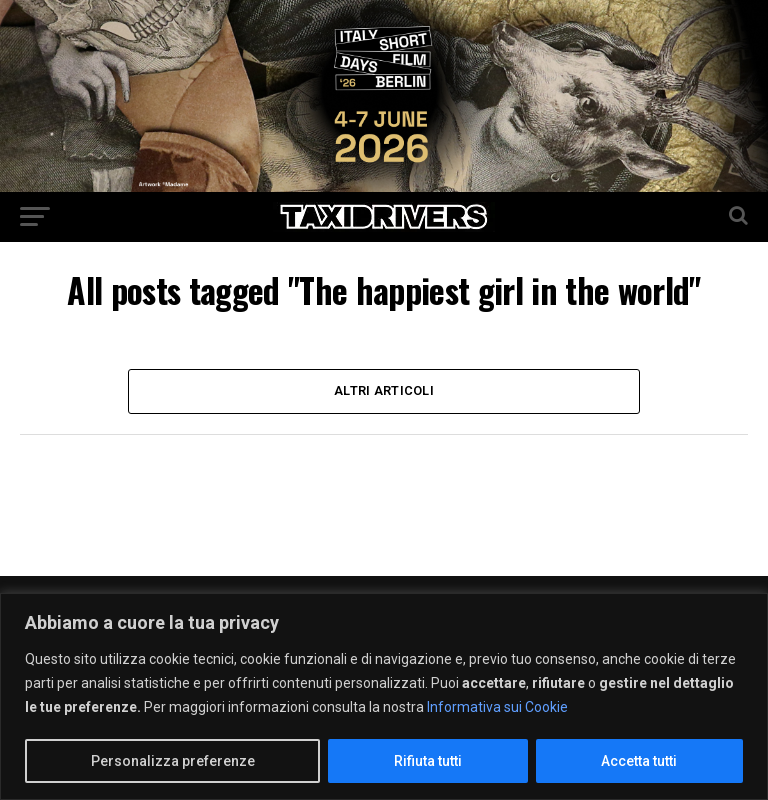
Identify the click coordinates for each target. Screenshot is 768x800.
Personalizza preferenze (173, 761)
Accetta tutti (639, 761)
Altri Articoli (384, 390)
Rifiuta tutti (428, 761)
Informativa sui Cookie (497, 707)
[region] (384, 696)
